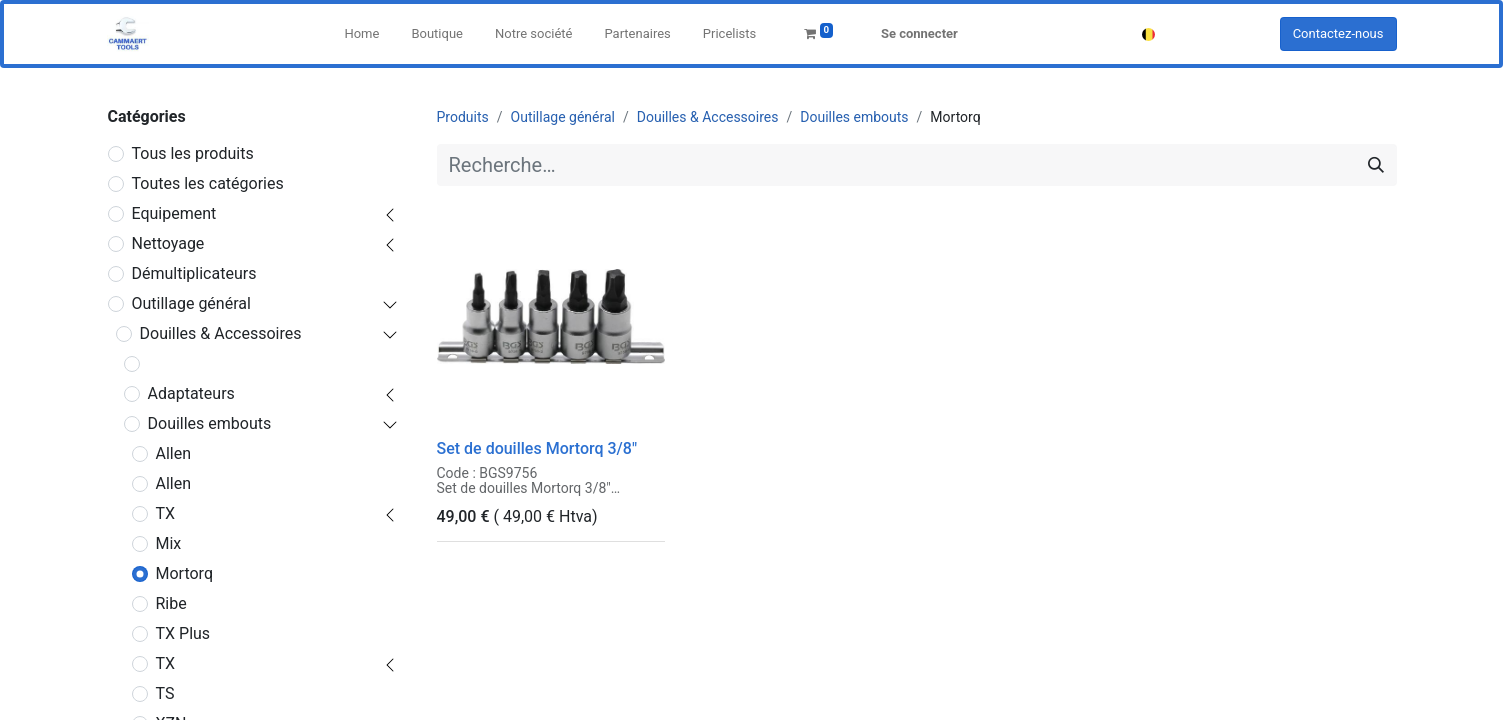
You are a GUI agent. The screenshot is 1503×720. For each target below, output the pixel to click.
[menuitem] (361, 34)
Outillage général (191, 303)
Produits (463, 117)
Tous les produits (193, 153)
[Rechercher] (1376, 165)
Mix (169, 543)
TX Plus (183, 633)
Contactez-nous (1338, 33)
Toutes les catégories (208, 183)
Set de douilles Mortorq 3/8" (537, 448)
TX (166, 513)
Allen (174, 453)
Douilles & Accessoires (221, 333)
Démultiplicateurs (194, 273)
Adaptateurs (191, 393)
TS (165, 693)
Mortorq (184, 573)
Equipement (174, 213)
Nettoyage (168, 243)
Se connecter (919, 33)
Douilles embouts (210, 423)
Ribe (171, 603)
